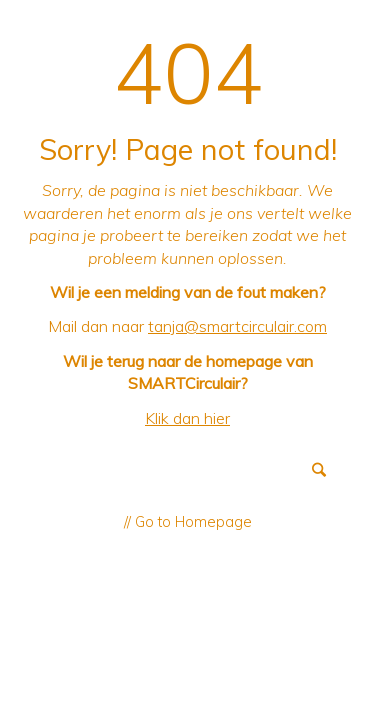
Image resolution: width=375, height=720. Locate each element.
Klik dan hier (187, 418)
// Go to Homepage (188, 522)
